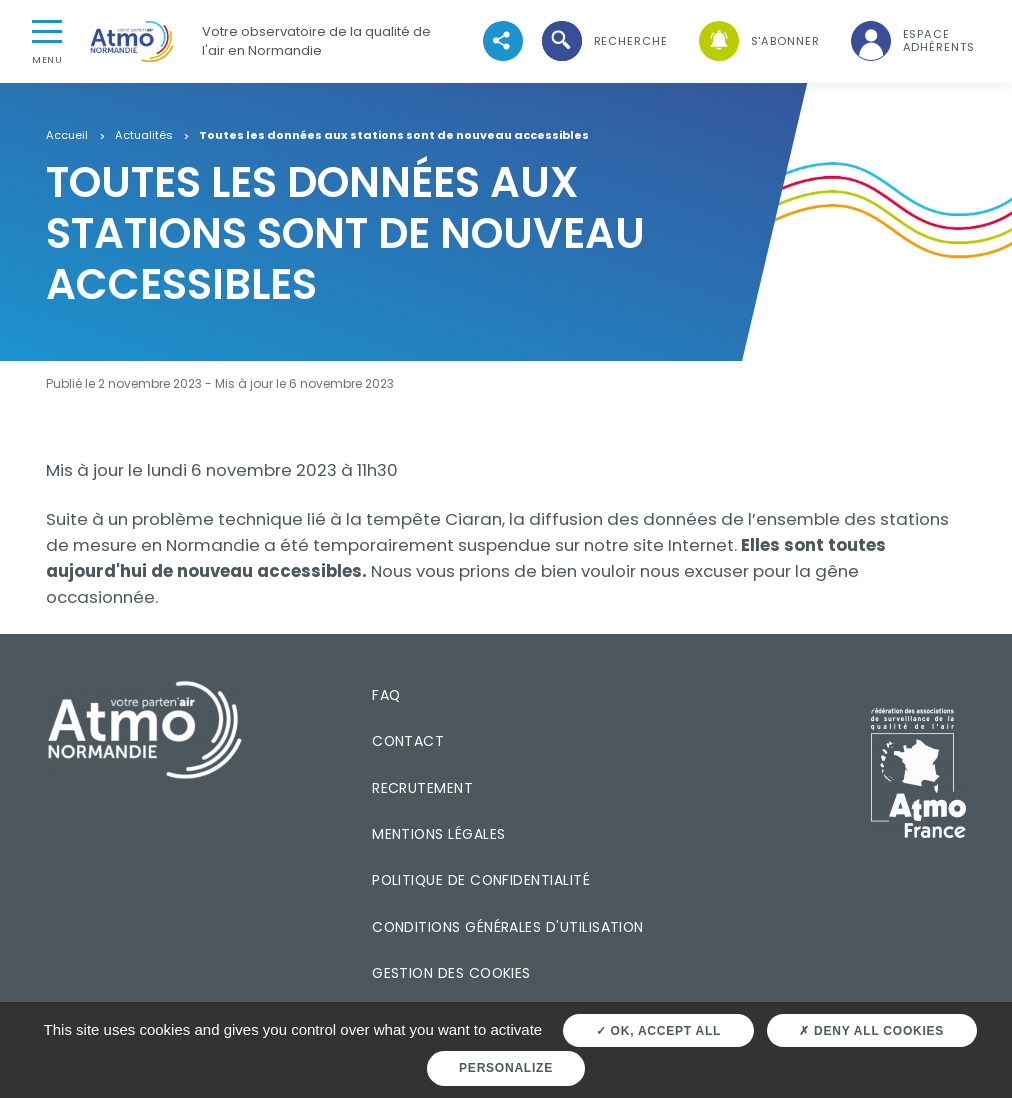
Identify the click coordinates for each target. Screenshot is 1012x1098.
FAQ (386, 695)
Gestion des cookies (451, 973)
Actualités (144, 136)
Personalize (506, 1068)
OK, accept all (658, 1031)
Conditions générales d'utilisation (508, 927)
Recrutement (422, 788)
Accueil (67, 136)
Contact (408, 741)
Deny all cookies (871, 1031)
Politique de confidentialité (481, 880)
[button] (603, 41)
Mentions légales (438, 834)
